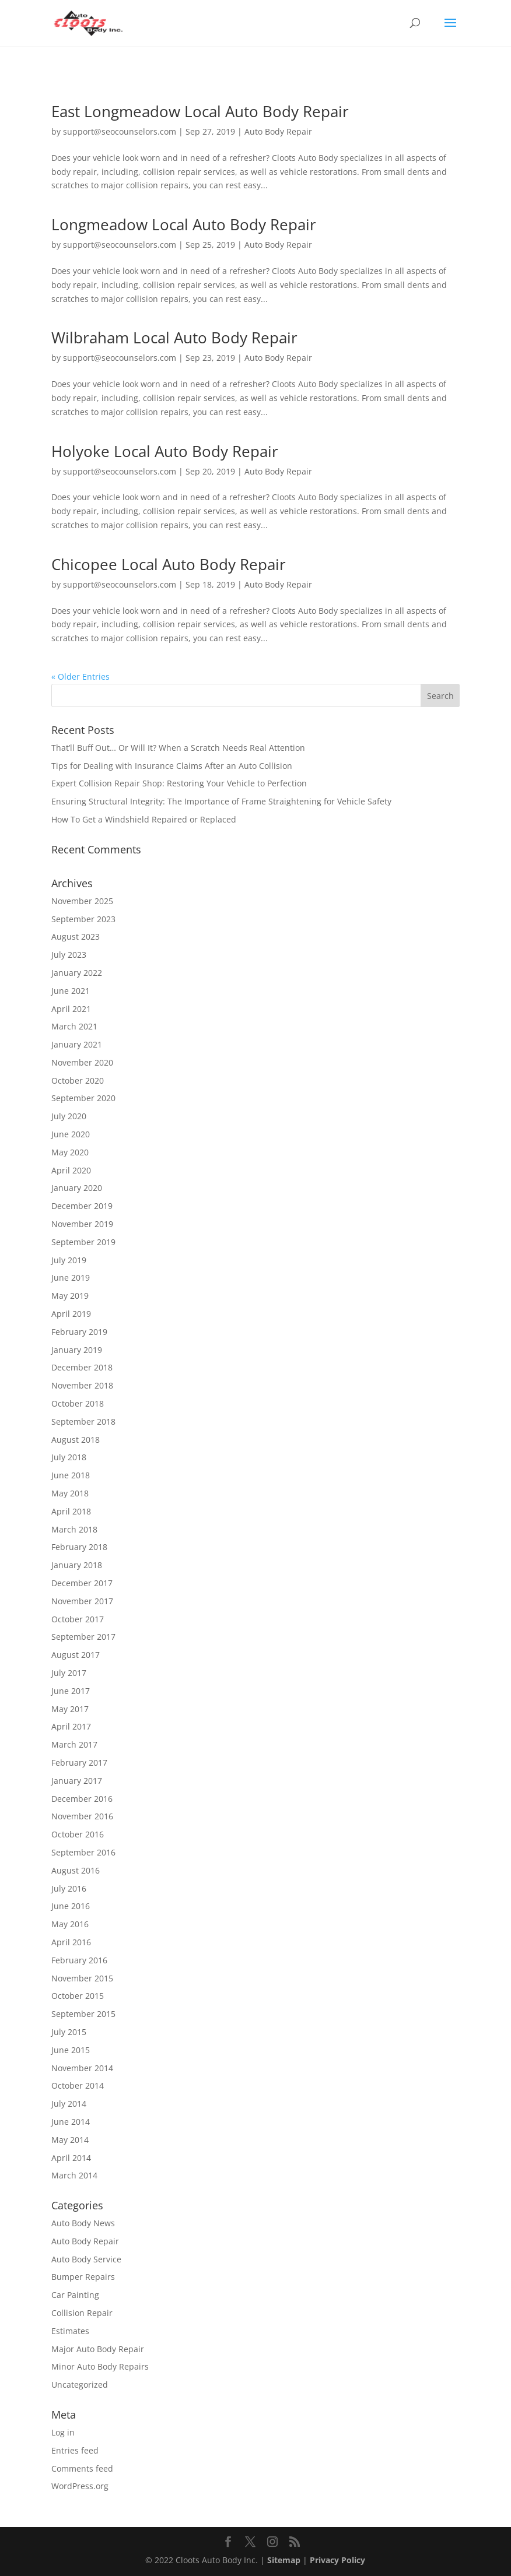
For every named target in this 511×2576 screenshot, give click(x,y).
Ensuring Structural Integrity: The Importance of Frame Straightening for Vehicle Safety (221, 801)
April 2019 (71, 1313)
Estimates (70, 2330)
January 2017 (76, 1780)
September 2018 (83, 1421)
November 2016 (82, 1816)
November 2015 (82, 1978)
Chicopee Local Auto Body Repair (168, 564)
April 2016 (71, 1942)
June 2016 (70, 1905)
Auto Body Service (86, 2259)
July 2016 (68, 1888)
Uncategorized (79, 2384)
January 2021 (76, 1044)
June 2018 (70, 1475)
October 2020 (77, 1080)
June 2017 (70, 1690)
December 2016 (82, 1798)
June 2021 (70, 990)
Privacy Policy (337, 2560)
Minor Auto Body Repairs (100, 2366)
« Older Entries (80, 676)
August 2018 (75, 1439)
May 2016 (70, 1924)
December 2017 (82, 1583)
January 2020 (76, 1187)
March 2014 (74, 2175)
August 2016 (75, 1870)
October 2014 (77, 2085)
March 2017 (74, 1744)
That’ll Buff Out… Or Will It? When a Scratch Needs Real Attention (178, 747)
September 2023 (83, 919)
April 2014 (71, 2157)
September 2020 (83, 1098)
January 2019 (76, 1349)
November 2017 (82, 1601)
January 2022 (76, 972)
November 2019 (82, 1223)
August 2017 (75, 1654)
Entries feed (75, 2450)
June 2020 (70, 1134)
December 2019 (82, 1205)
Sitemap (283, 2560)
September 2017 (83, 1636)
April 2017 (71, 1726)
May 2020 (70, 1152)
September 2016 (83, 1852)
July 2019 (68, 1260)
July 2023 (68, 954)
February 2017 (79, 1762)
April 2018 (71, 1511)
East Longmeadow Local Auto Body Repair (200, 111)
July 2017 (68, 1672)
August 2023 (75, 936)
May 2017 (70, 1708)
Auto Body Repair (278, 131)
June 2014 (70, 2121)
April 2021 (71, 1008)
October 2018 (77, 1403)
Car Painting (75, 2294)
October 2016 (77, 1834)
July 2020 (68, 1116)
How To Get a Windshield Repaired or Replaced (143, 819)
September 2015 (83, 2013)
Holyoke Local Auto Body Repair (164, 451)
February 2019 (79, 1331)
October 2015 (77, 1995)
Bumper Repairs (83, 2276)
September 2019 (83, 1241)
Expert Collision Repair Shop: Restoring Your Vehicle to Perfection (179, 783)
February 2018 (79, 1546)
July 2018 (68, 1457)
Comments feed (82, 2468)
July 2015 (68, 2031)
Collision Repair (82, 2312)
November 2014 (82, 2068)
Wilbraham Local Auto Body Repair (174, 337)
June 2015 (70, 2049)
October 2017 (77, 1619)
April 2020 (71, 1170)
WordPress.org (79, 2485)
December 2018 (82, 1367)
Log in (63, 2432)
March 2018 (74, 1529)
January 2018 (76, 1564)
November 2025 (82, 900)
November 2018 (82, 1385)
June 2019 (70, 1277)
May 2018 (70, 1493)
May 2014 (70, 2139)
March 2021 (74, 1026)
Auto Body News (83, 2223)
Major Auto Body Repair (97, 2348)
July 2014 (68, 2103)
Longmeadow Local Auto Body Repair (183, 224)
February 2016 (79, 1960)
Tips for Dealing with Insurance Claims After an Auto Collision (171, 765)
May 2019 (70, 1295)
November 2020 (82, 1062)
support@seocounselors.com (119, 131)
